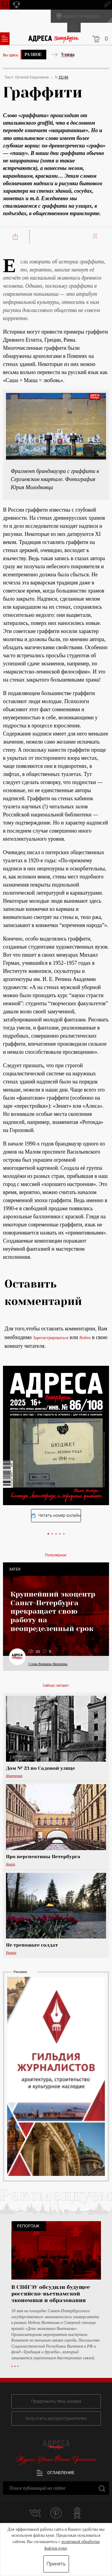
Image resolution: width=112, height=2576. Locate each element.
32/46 (63, 77)
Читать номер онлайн (56, 1515)
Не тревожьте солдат (32, 1945)
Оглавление (55, 2473)
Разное (33, 54)
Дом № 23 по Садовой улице (40, 1768)
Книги (10, 1864)
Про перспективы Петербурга (43, 1856)
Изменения (14, 1776)
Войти (84, 1338)
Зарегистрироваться (50, 1338)
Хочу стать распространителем (56, 2418)
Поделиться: (16, 236)
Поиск (4, 4)
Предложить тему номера (56, 2401)
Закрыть (101, 2488)
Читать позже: (95, 236)
